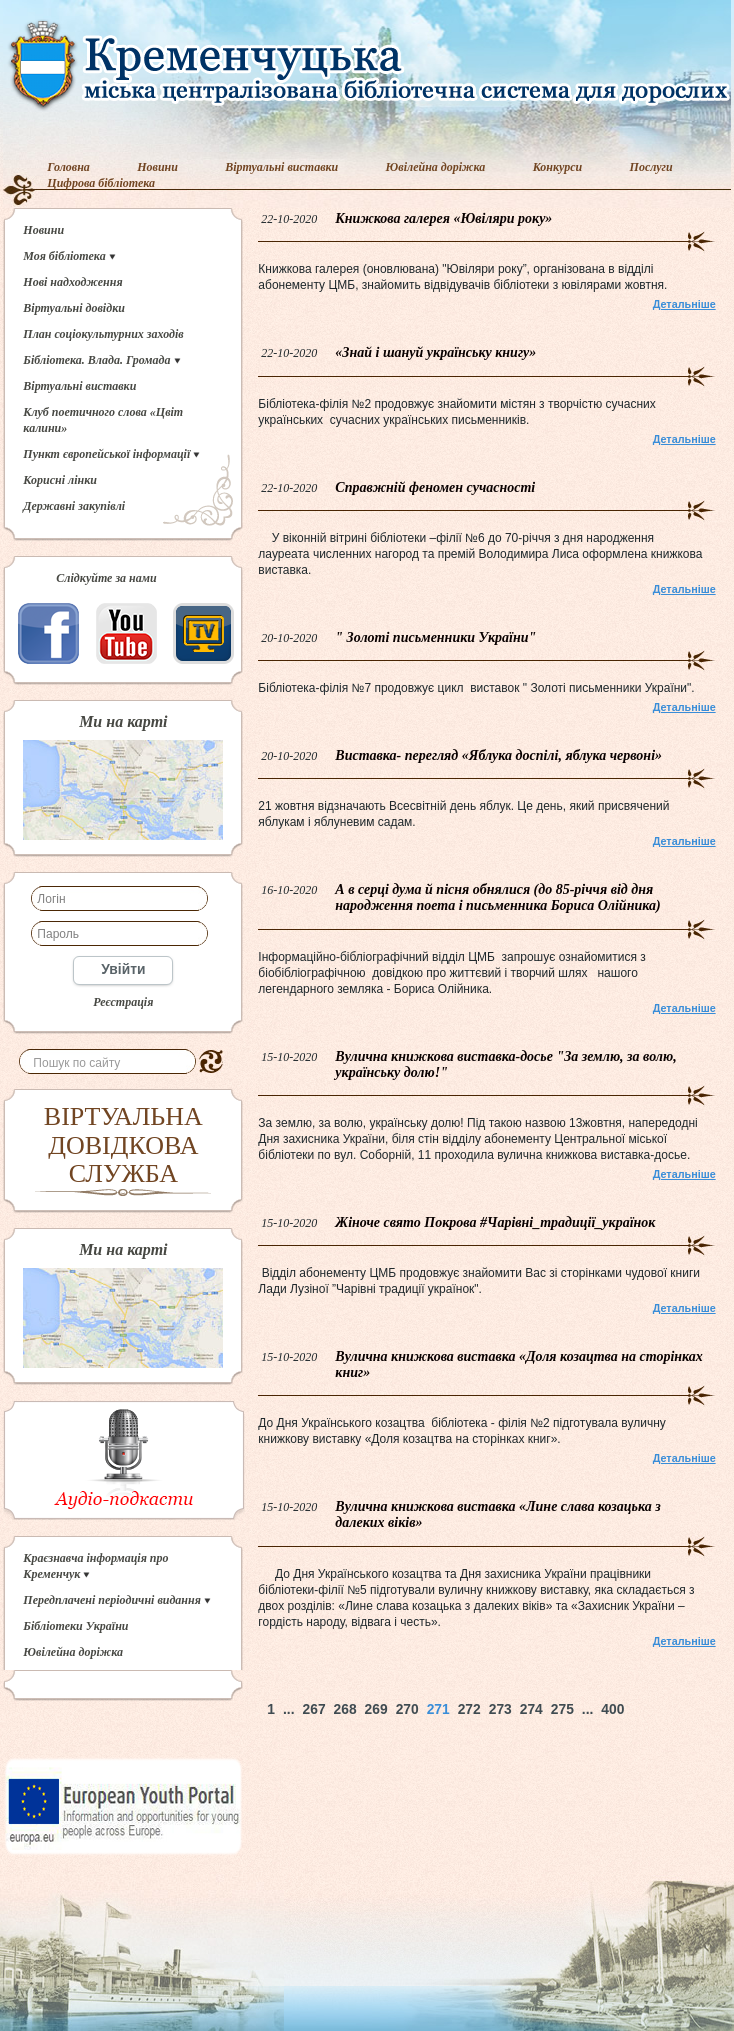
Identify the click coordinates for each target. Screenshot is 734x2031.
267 (314, 1709)
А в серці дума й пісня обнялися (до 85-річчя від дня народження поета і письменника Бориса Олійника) (497, 897)
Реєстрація (123, 1002)
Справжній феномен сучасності (435, 487)
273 (500, 1709)
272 (469, 1709)
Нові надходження (72, 282)
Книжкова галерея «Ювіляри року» (443, 218)
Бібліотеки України (75, 1626)
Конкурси (558, 167)
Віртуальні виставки (281, 167)
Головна (68, 167)
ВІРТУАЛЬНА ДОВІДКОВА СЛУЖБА (123, 1145)
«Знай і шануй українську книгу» (435, 352)
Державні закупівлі (74, 506)
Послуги (651, 167)
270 (407, 1709)
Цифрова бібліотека (101, 183)
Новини (157, 167)
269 (376, 1709)
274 (531, 1709)
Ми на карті (123, 722)
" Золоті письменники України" (435, 637)
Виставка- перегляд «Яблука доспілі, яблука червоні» (498, 755)
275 (562, 1709)
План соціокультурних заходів (103, 334)
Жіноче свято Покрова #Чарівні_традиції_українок (495, 1222)
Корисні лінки (60, 480)
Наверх (699, 1709)
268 (345, 1709)
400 (612, 1709)
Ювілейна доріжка (436, 167)
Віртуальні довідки (74, 308)
